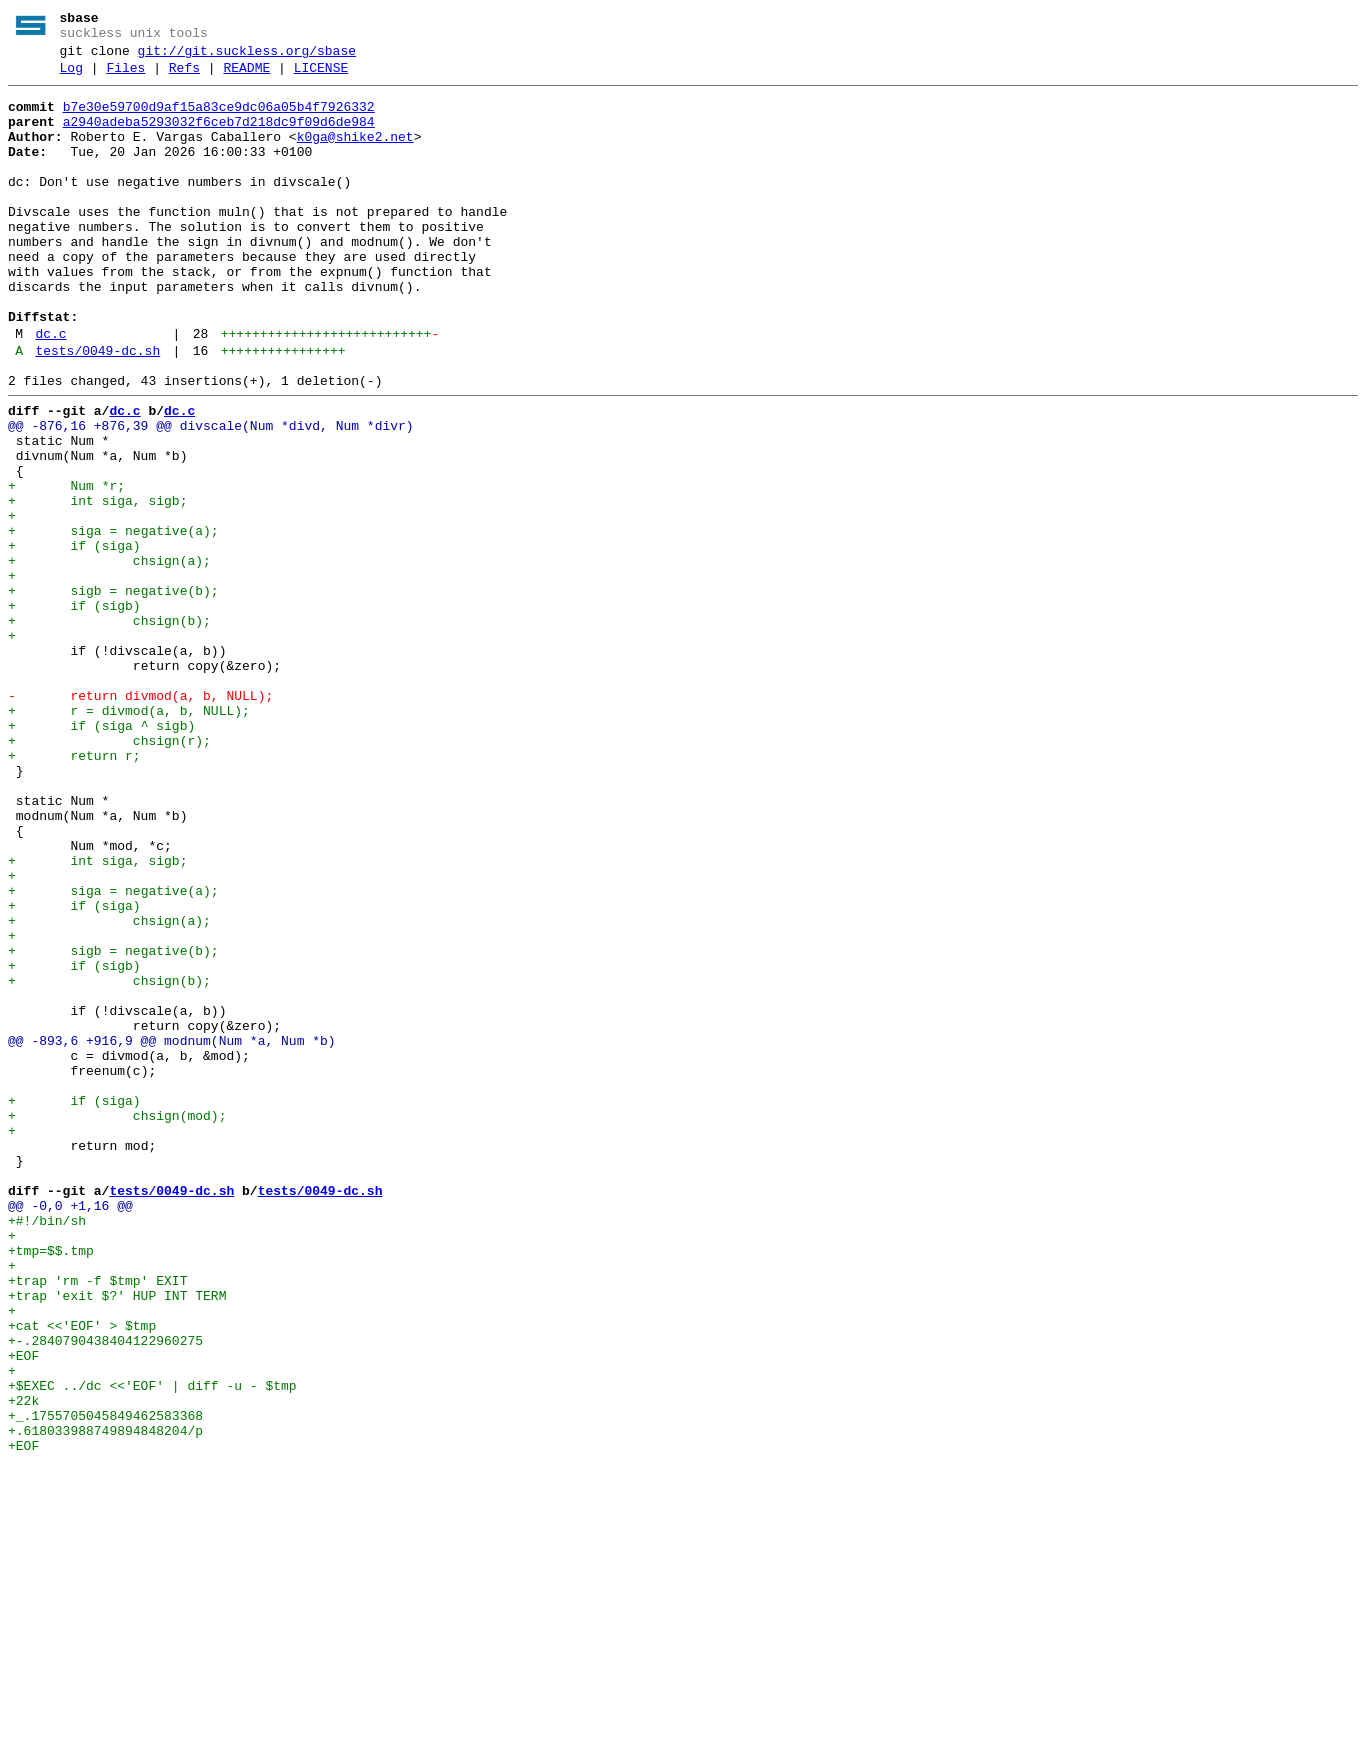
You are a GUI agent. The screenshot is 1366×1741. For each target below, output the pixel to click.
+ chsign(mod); (117, 1323)
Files (125, 77)
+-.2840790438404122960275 (105, 1593)
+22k (23, 1665)
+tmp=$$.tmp (51, 1485)
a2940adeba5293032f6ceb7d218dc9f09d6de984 (219, 137)
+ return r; (74, 891)
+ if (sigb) (74, 711)
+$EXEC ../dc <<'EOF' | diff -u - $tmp (152, 1647)
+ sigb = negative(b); (113, 693)
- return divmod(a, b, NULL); (140, 819)
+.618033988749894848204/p (105, 1701)
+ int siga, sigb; (97, 585)
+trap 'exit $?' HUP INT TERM (117, 1539)
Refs (184, 77)
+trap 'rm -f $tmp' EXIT (97, 1521)
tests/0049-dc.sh (97, 411)
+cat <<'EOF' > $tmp (82, 1575)
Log (71, 77)
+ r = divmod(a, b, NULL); (129, 837)
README (246, 77)
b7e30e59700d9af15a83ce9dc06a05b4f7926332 (219, 119)
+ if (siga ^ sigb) (101, 855)
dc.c (50, 391)
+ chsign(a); (109, 657)
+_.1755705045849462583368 (105, 1683)
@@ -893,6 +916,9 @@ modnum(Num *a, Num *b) (172, 1233)
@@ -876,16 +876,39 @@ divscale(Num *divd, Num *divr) (211, 495)
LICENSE (321, 77)
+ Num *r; (66, 567)
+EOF (23, 1611)
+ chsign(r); (109, 873)
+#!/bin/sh (47, 1449)
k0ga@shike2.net (355, 155)
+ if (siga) (74, 639)
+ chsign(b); (109, 729)
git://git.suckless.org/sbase (247, 57)
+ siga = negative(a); (113, 621)
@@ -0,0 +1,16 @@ (70, 1431)
